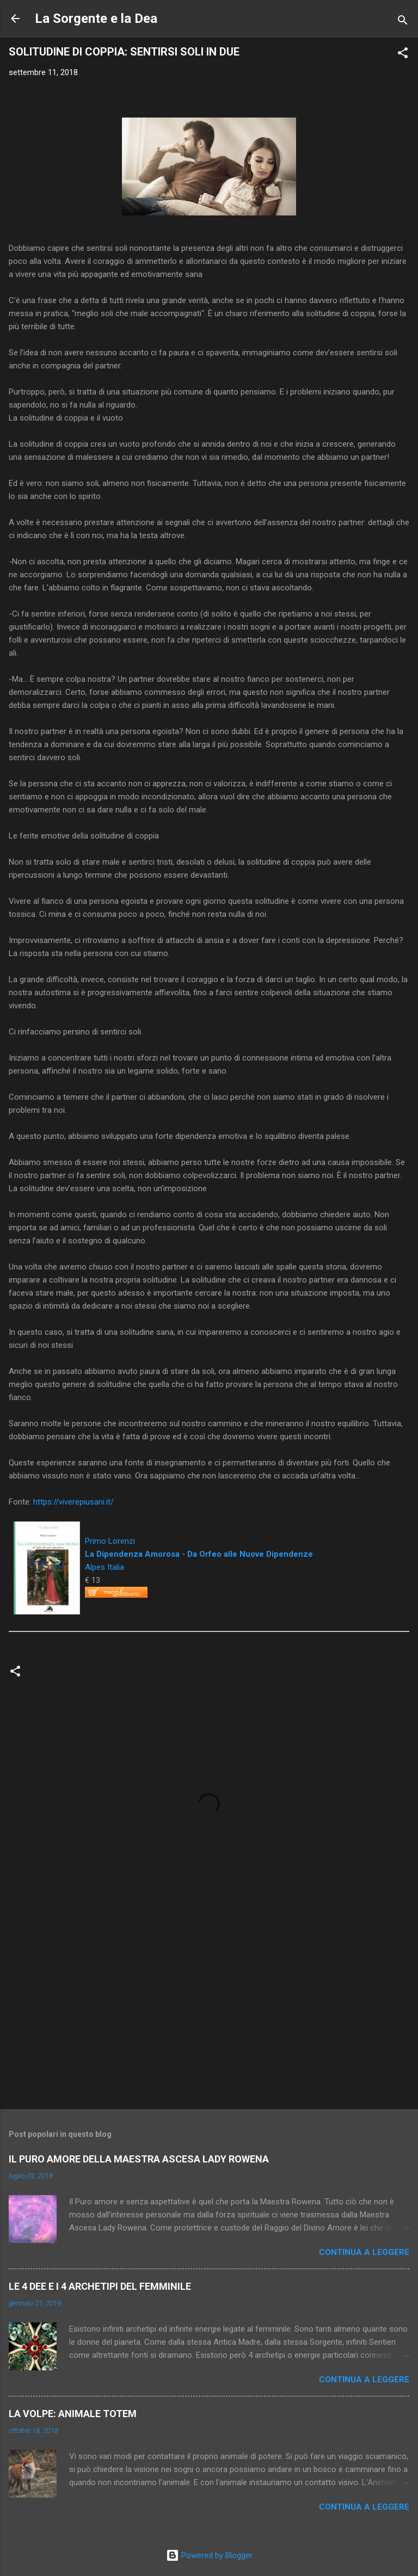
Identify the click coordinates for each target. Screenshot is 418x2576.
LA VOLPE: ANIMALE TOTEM (73, 2413)
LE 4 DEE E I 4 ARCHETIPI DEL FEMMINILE (100, 2286)
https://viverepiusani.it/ (73, 1502)
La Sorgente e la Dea (96, 18)
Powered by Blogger (209, 2555)
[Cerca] (402, 22)
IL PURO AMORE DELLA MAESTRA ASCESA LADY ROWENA (139, 2159)
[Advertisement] (209, 2015)
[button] (402, 54)
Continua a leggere (364, 2252)
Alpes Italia (104, 1567)
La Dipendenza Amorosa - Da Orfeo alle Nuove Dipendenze (199, 1554)
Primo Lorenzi (110, 1541)
